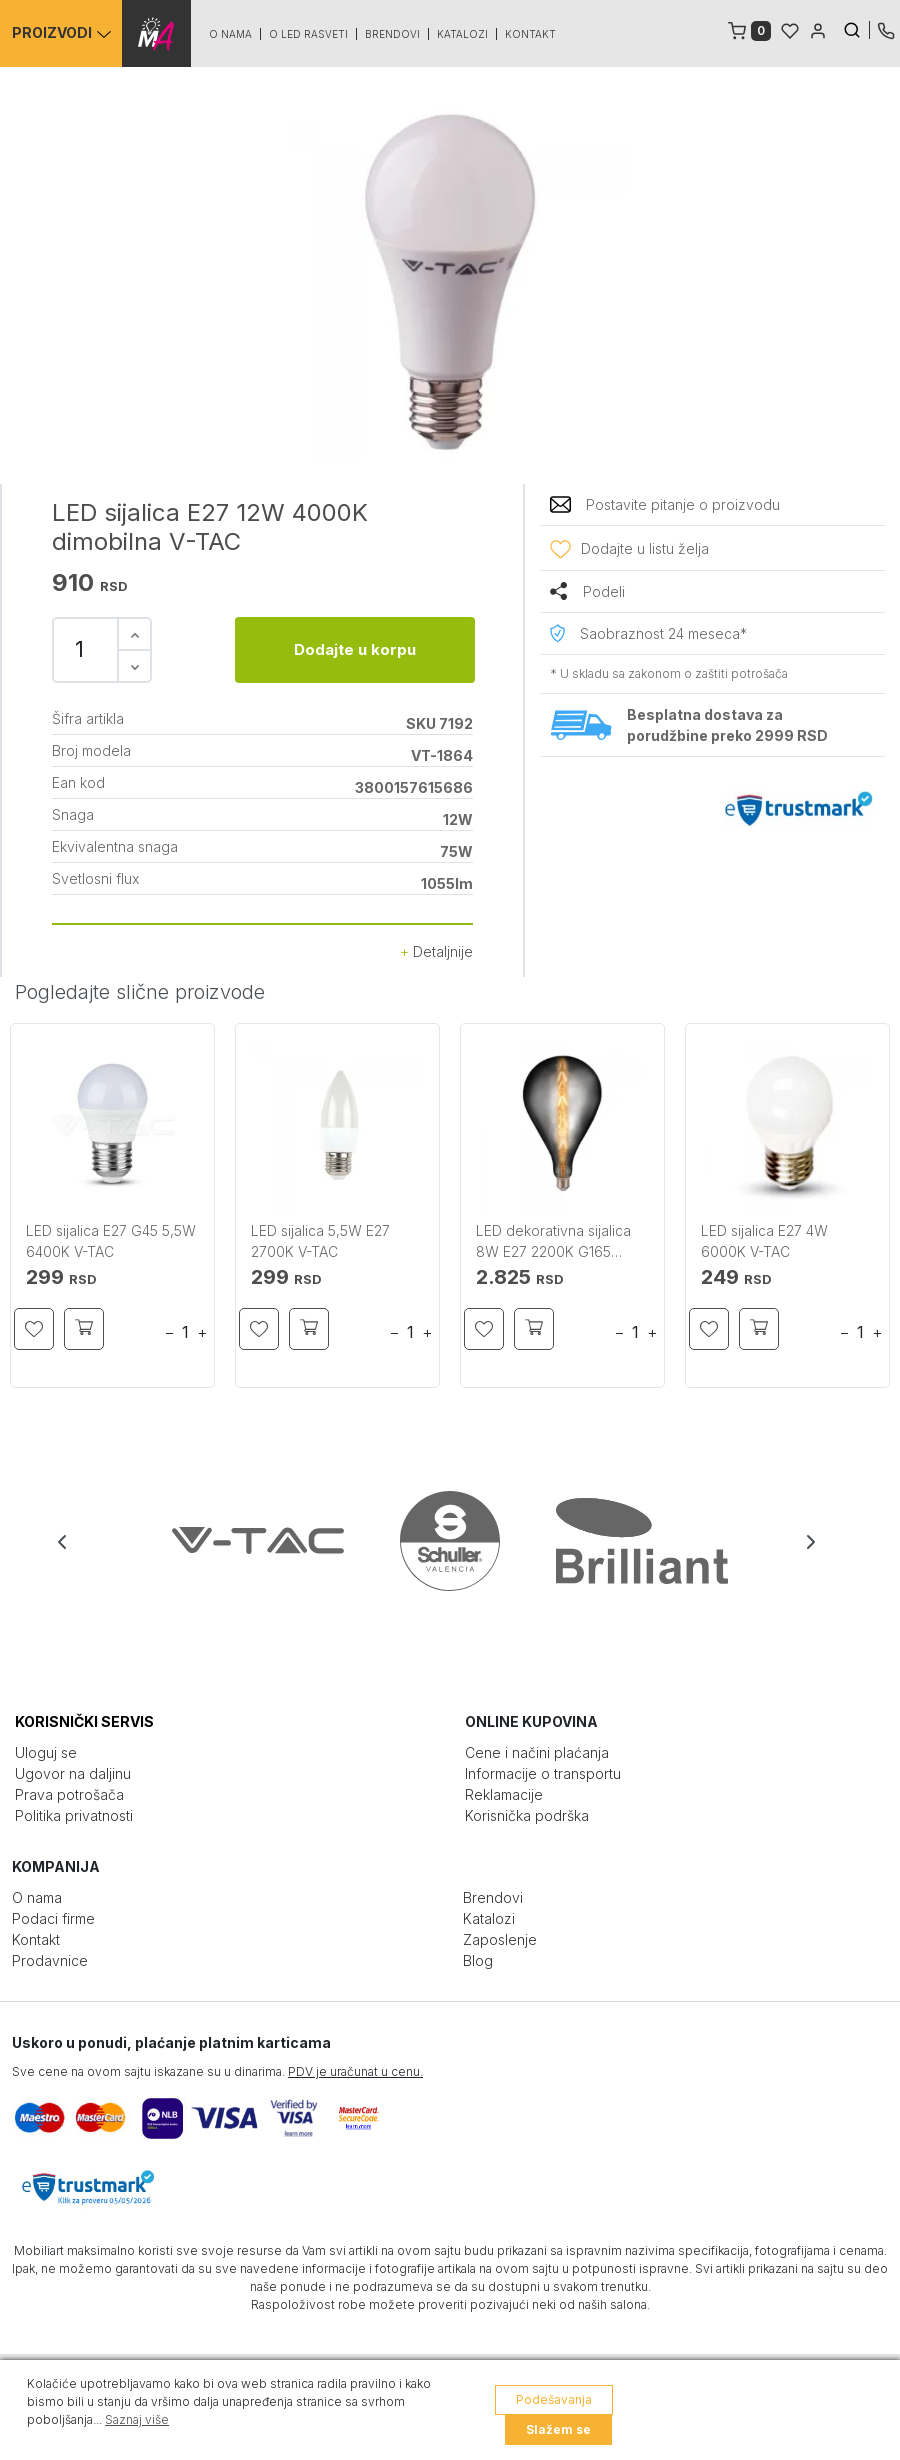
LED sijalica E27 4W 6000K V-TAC (764, 1241)
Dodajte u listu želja (645, 548)
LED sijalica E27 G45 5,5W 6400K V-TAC (111, 1241)
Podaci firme (53, 1918)
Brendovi (393, 34)
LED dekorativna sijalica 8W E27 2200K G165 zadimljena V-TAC (553, 1242)
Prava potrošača (69, 1794)
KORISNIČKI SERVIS (84, 1721)
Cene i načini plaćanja (537, 1752)
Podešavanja (554, 2399)
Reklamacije (504, 1794)
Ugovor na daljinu (73, 1773)
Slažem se (558, 2429)
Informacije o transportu (543, 1773)
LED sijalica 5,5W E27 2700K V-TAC (320, 1241)
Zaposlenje (500, 1939)
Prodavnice (50, 1960)
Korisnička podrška (527, 1815)
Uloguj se (46, 1752)
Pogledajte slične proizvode (140, 992)
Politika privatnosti (74, 1815)
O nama (231, 34)
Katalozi (463, 34)
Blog (478, 1960)
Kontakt (531, 34)
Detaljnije (436, 951)
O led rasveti (309, 34)
